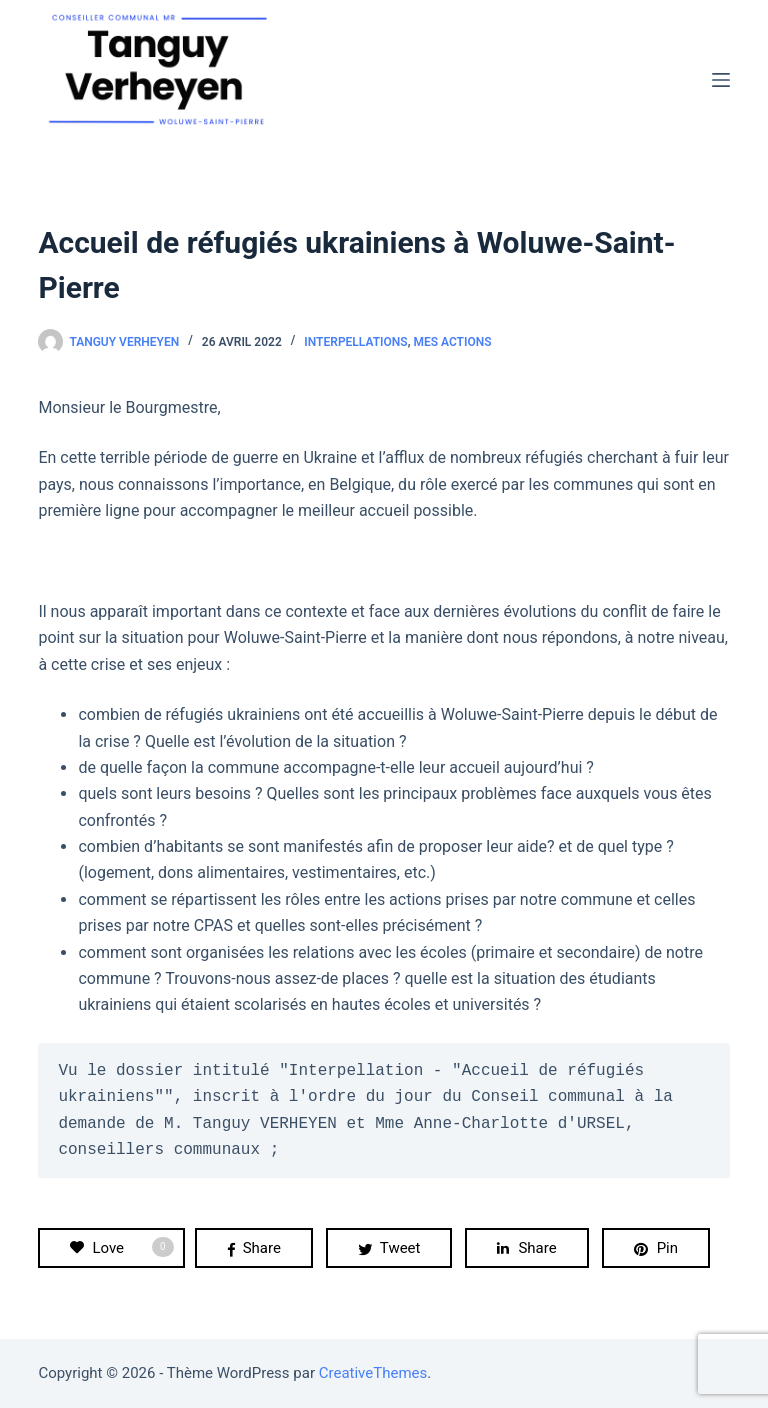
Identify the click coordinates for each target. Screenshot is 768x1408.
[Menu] (721, 80)
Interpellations (355, 342)
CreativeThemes (373, 1373)
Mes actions (452, 342)
